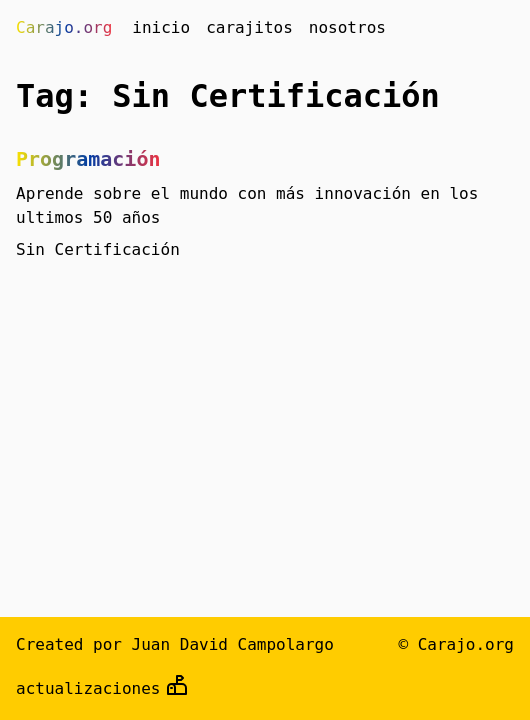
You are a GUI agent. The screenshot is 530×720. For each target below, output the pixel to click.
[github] (177, 688)
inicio (161, 27)
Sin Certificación (98, 249)
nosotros (347, 27)
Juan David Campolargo (233, 644)
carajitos (249, 27)
